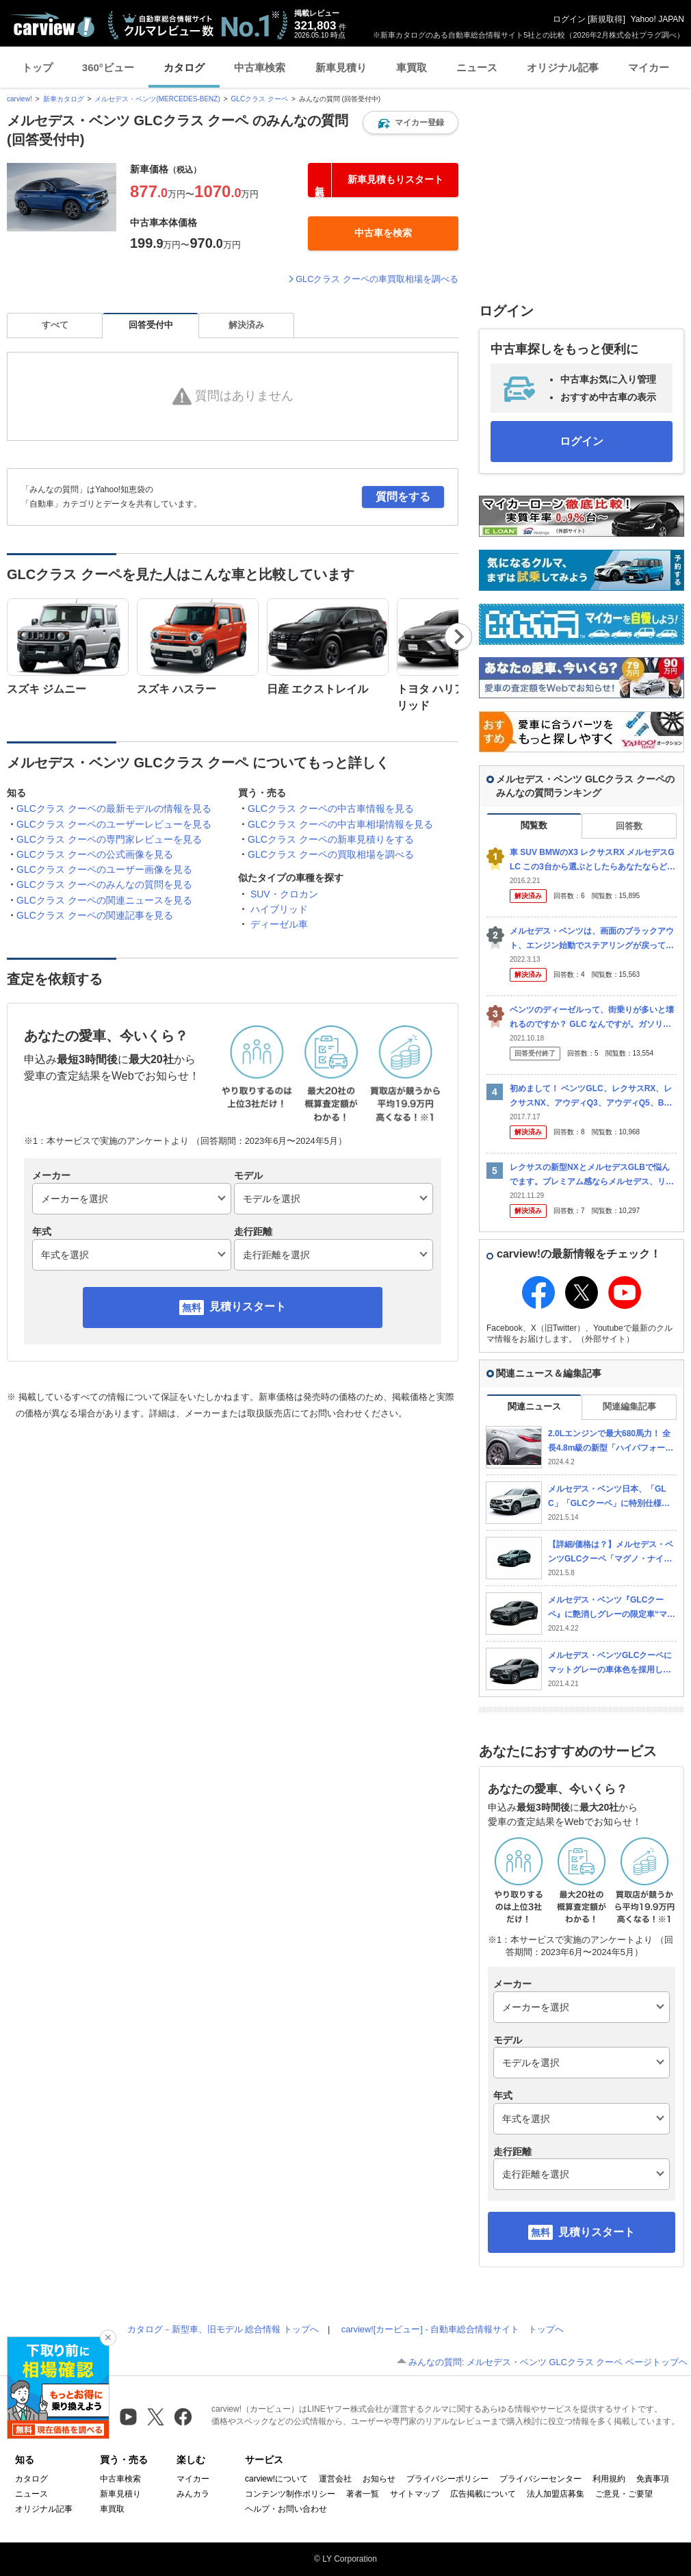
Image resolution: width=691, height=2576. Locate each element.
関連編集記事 (629, 1406)
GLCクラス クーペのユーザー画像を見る (104, 869)
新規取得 (606, 19)
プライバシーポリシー (447, 2479)
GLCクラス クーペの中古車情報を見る (331, 808)
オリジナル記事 (563, 67)
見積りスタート (247, 1306)
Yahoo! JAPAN (657, 19)
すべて (55, 325)
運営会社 (335, 2479)
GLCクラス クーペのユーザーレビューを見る (113, 824)
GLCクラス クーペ (259, 99)
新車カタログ (63, 99)
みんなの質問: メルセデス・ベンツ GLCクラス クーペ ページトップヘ (548, 2362)
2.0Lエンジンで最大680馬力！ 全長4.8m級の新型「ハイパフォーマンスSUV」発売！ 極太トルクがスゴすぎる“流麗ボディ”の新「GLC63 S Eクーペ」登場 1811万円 (612, 1441)
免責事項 (652, 2479)
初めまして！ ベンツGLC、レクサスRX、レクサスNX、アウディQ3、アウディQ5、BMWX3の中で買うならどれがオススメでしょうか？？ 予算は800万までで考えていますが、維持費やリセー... (592, 1096)
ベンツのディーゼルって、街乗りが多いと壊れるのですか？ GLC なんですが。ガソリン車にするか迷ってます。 (592, 1017)
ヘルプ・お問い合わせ (286, 2509)
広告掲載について (483, 2494)
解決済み (246, 325)
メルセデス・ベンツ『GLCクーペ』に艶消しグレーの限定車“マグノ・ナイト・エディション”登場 (611, 1607)
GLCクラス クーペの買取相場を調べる (331, 854)
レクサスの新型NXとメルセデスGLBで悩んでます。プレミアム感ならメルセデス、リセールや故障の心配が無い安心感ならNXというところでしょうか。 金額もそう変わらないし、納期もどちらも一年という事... (593, 1175)
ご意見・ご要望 (624, 2494)
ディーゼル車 (279, 924)
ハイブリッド (279, 909)
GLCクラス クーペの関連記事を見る (94, 915)
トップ (37, 67)
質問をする (403, 496)
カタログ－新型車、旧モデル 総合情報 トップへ (223, 2329)
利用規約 (608, 2479)
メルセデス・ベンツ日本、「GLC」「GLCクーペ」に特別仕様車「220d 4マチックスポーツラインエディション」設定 (610, 1496)
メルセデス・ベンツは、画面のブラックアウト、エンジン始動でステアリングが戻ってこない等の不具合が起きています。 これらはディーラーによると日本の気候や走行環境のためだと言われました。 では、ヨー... (593, 939)
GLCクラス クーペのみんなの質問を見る (104, 884)
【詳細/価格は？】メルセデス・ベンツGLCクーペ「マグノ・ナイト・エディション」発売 (610, 1552)
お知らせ (379, 2479)
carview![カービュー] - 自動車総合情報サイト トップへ (452, 2329)
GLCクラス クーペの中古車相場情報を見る (340, 824)
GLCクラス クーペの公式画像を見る (94, 854)
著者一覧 (362, 2494)
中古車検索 (259, 67)
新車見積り (341, 67)
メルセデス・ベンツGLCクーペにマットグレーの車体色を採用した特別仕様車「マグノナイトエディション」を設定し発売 (610, 1663)
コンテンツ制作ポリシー (290, 2494)
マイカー (648, 67)
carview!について (276, 2479)
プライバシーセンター (540, 2479)
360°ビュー (108, 67)
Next (458, 636)
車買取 (411, 67)
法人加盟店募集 (555, 2494)
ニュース (476, 67)
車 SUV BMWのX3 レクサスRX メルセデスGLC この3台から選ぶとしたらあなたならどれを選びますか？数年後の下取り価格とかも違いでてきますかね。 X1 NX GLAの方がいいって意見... (592, 860)
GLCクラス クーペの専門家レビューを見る (109, 839)
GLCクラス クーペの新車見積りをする (331, 839)
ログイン (569, 19)
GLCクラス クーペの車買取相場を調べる (377, 279)
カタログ (184, 67)
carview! (19, 99)
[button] (410, 122)
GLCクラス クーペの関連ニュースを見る (104, 900)
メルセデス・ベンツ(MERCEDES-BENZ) (157, 99)
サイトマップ (414, 2494)
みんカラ (193, 2494)
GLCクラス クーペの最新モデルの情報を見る (113, 808)
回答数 (629, 826)
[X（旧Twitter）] (155, 2417)
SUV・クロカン (284, 894)
